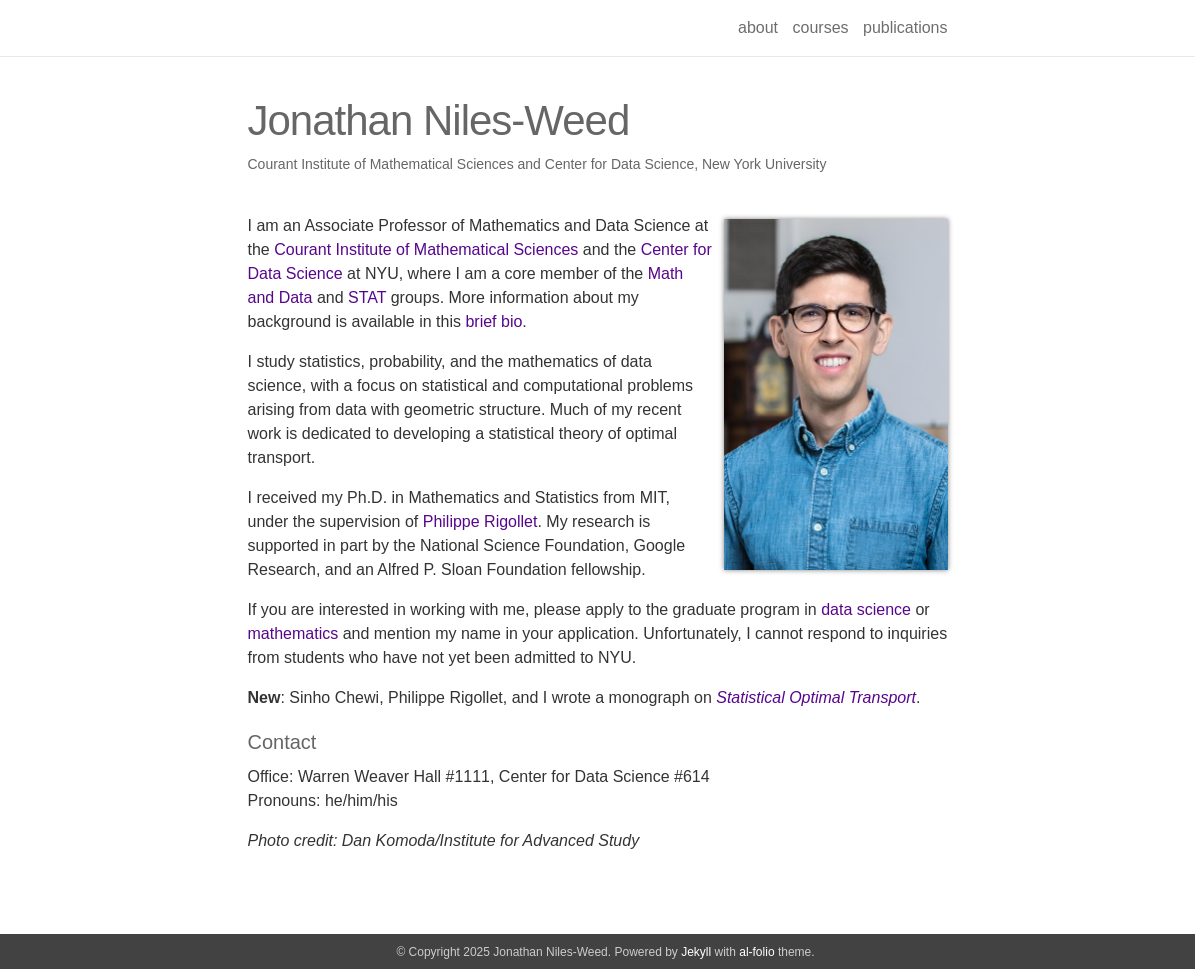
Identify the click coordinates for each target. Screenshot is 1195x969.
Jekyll (696, 952)
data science (866, 609)
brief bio (493, 321)
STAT (367, 297)
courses (821, 27)
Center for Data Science (619, 164)
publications (905, 27)
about (758, 27)
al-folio (756, 952)
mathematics (293, 633)
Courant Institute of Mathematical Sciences (381, 164)
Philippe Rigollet (480, 521)
